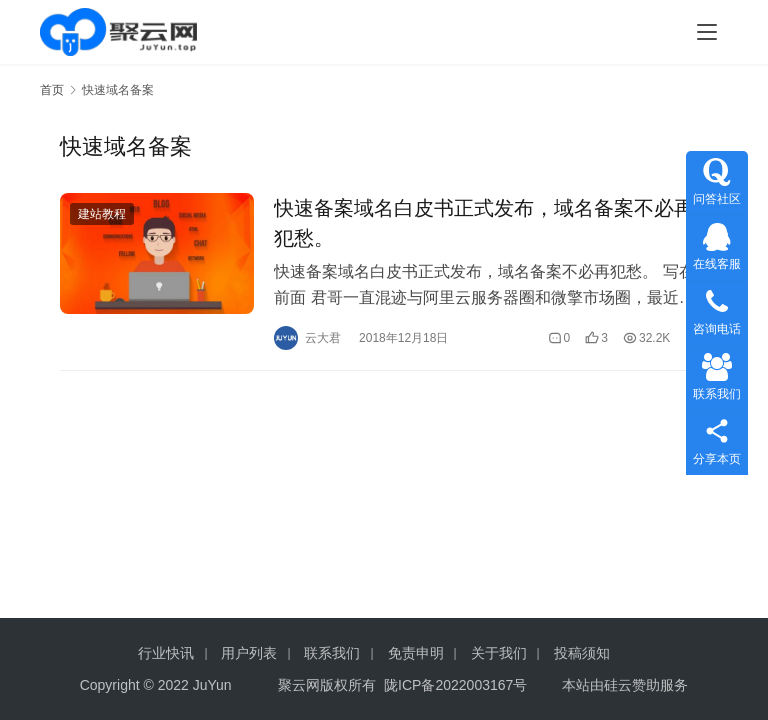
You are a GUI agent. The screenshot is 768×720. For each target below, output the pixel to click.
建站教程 (102, 214)
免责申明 (416, 653)
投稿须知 (582, 653)
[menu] (707, 32)
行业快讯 (166, 653)
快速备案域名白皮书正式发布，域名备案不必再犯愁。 (484, 223)
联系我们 (332, 653)
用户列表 (249, 653)
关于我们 (499, 653)
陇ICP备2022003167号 (455, 685)
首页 (52, 90)
